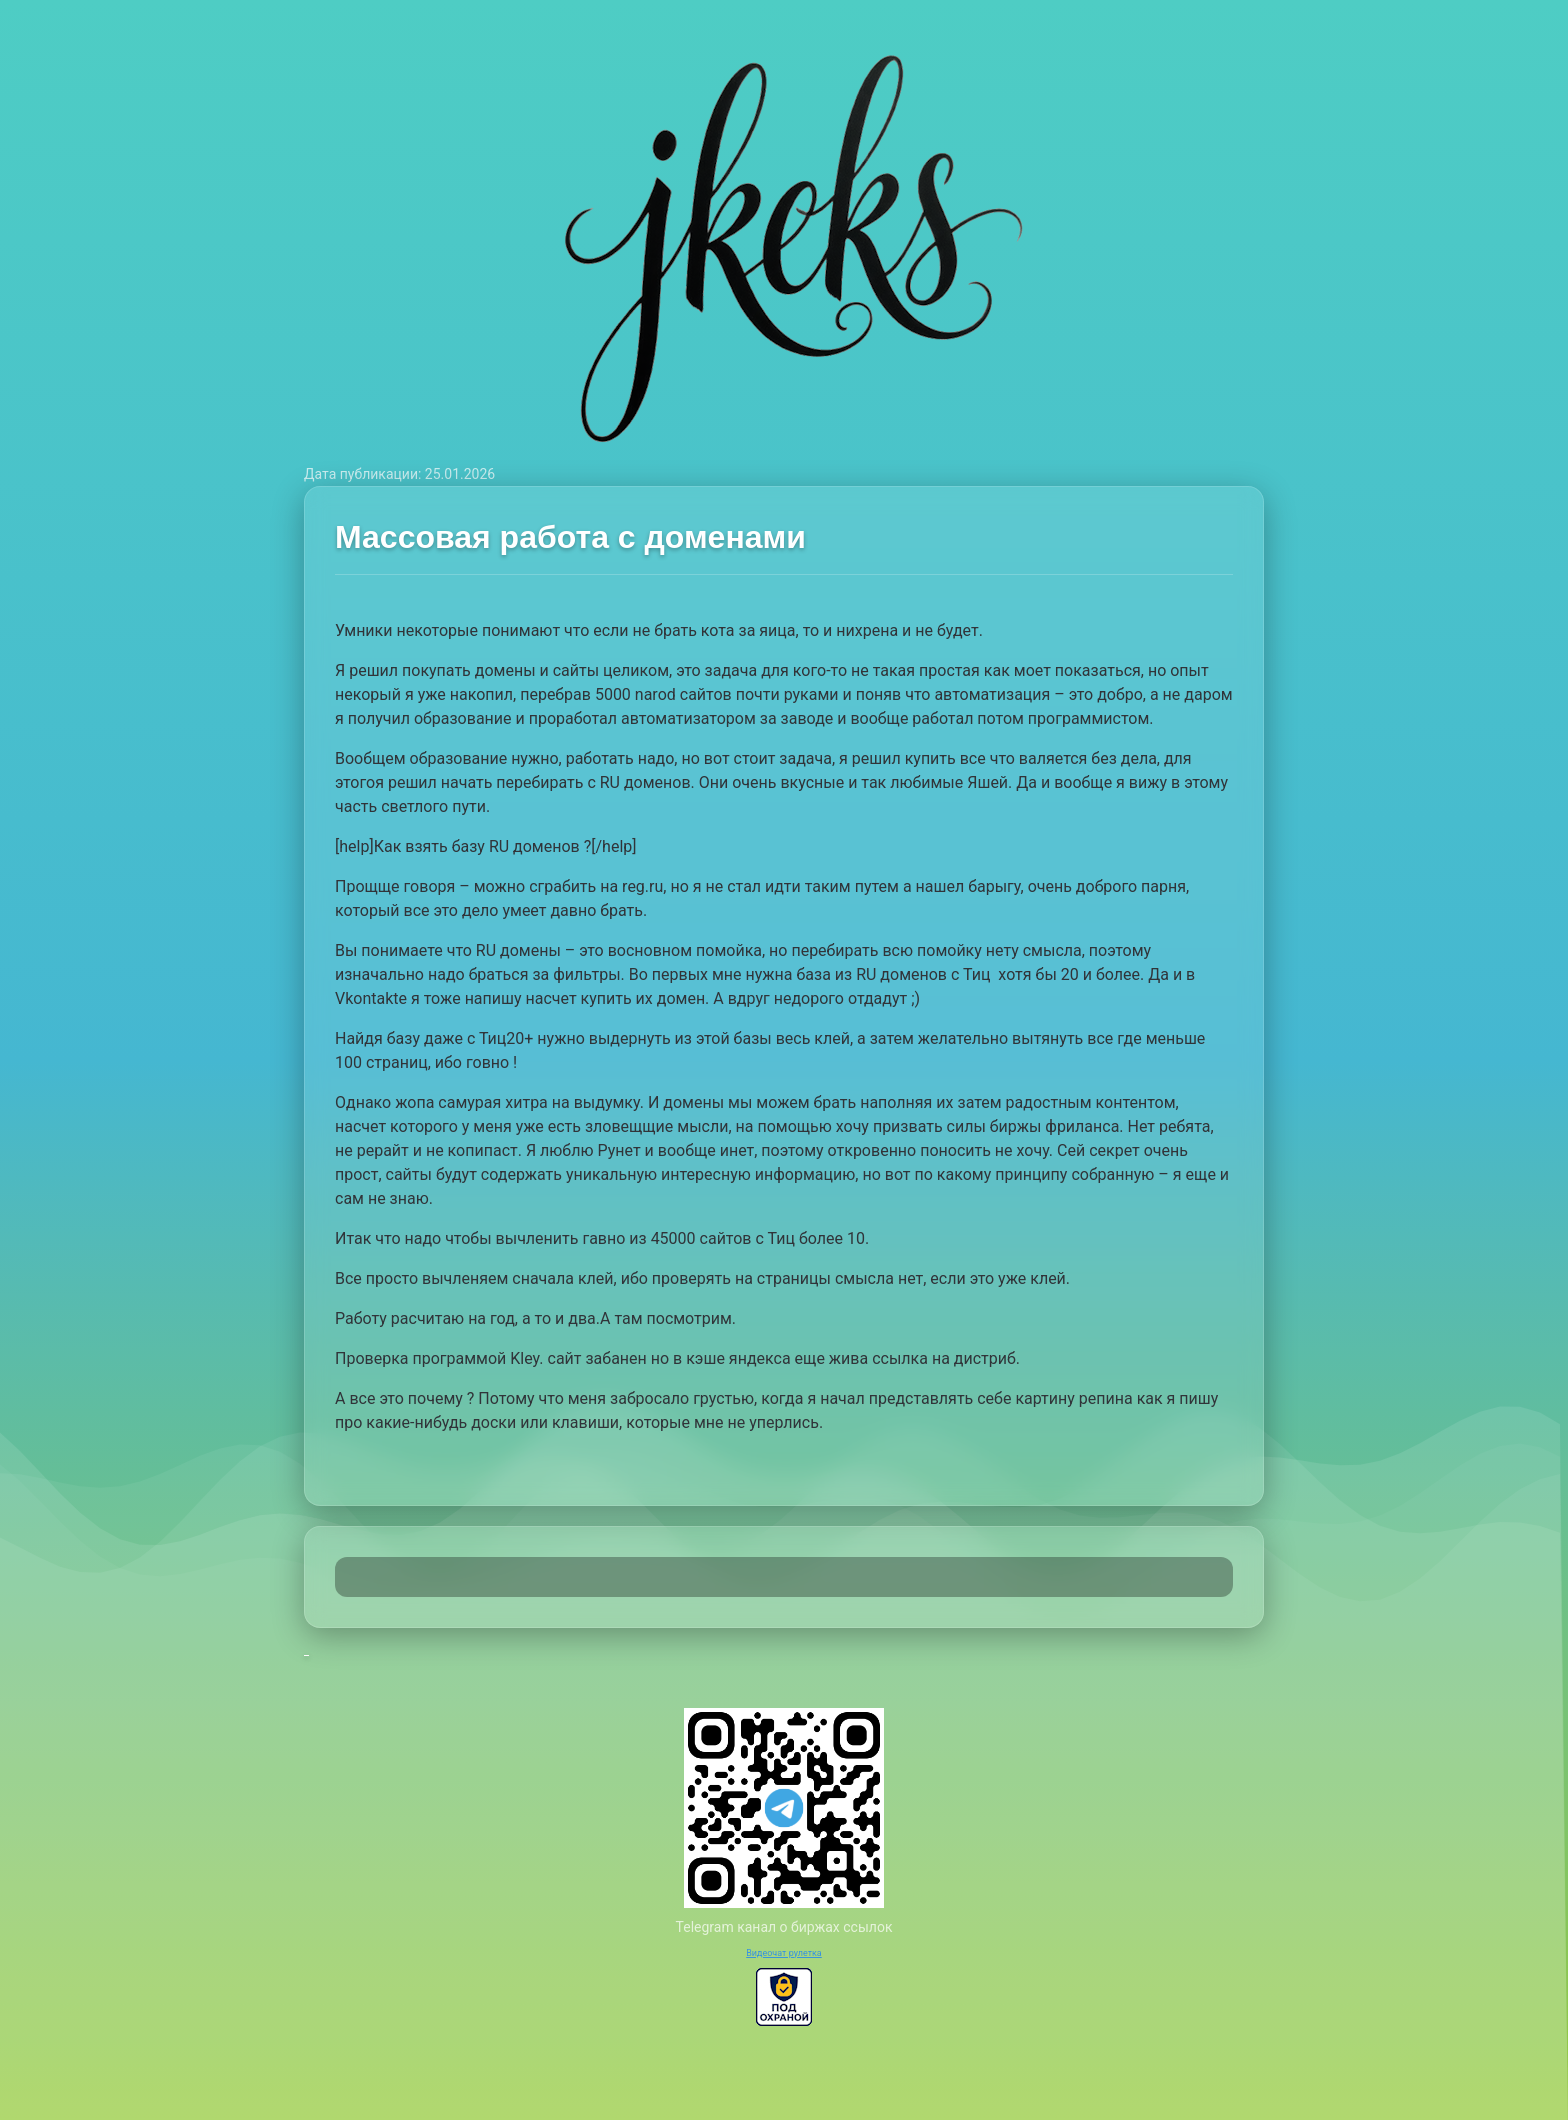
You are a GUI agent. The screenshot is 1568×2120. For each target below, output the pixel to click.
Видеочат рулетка (784, 1953)
